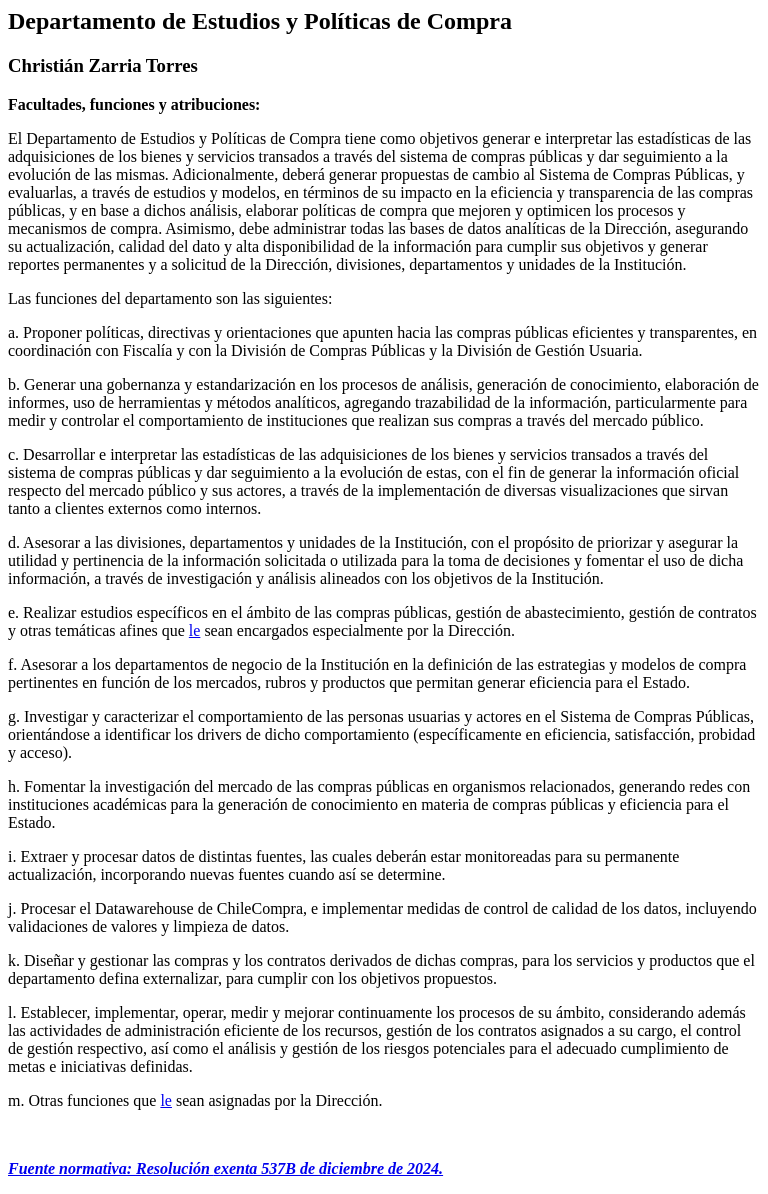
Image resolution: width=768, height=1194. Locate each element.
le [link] (195, 630)
